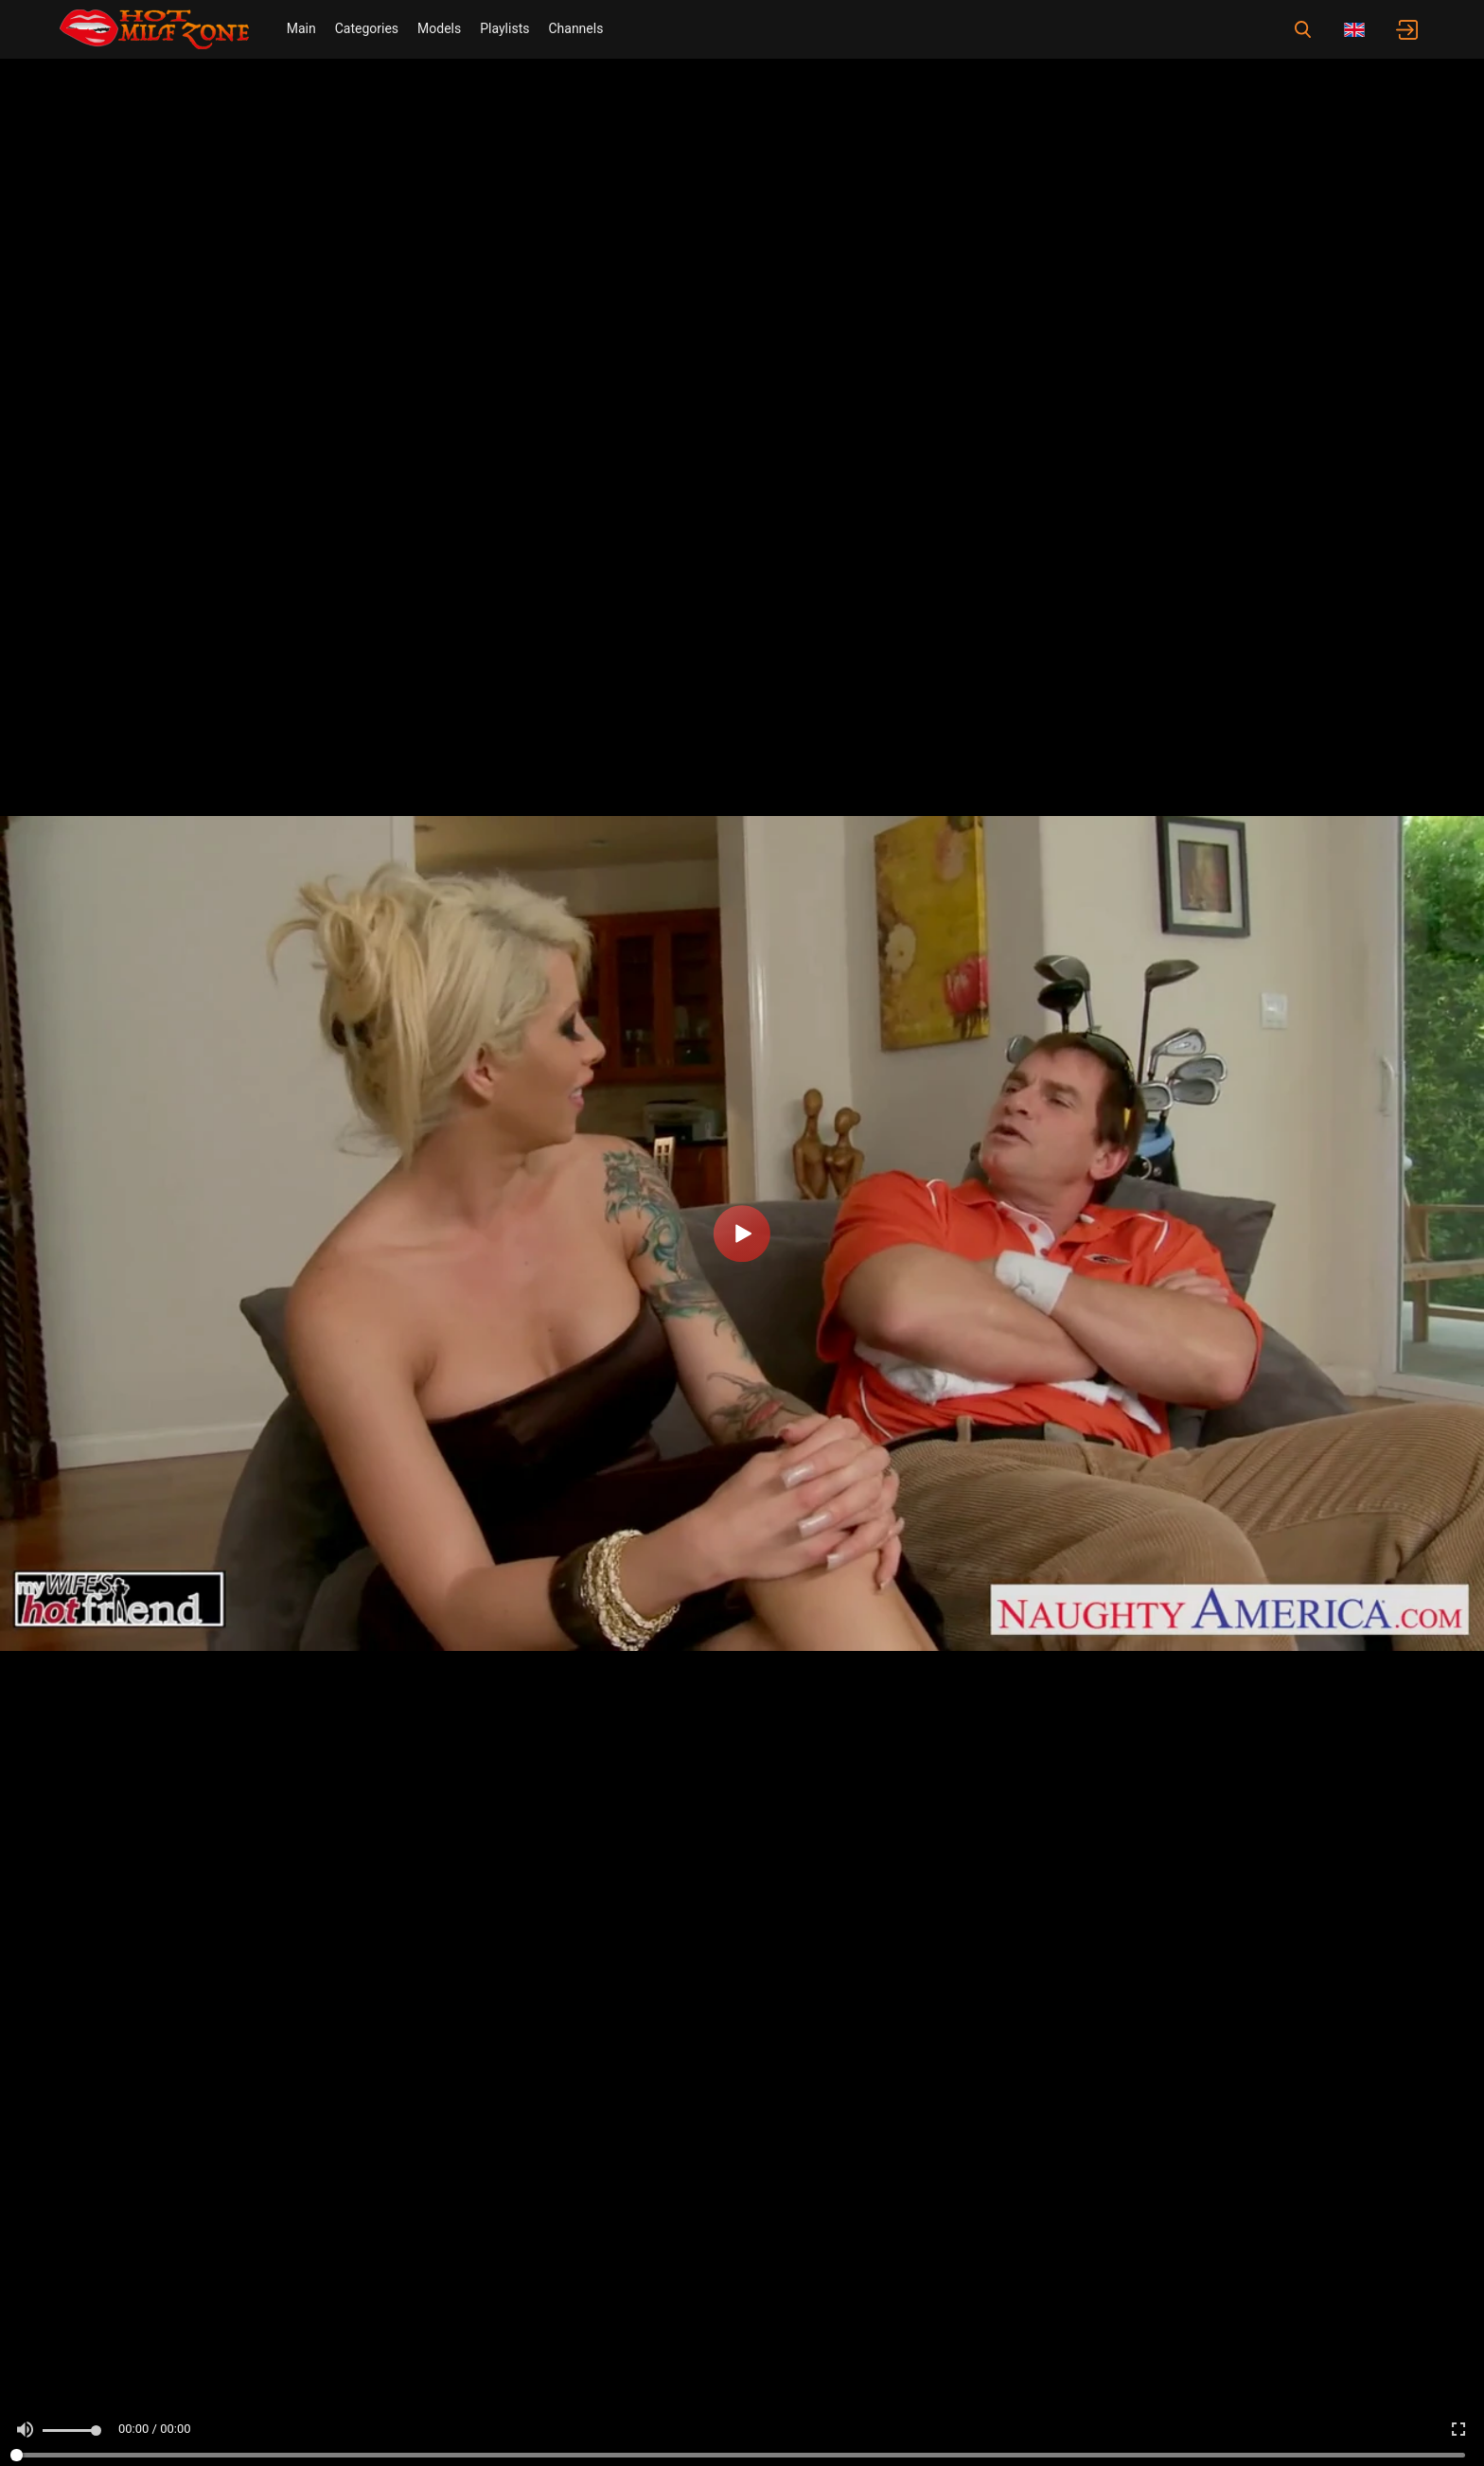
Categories (366, 28)
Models (439, 28)
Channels (575, 28)
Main (301, 28)
